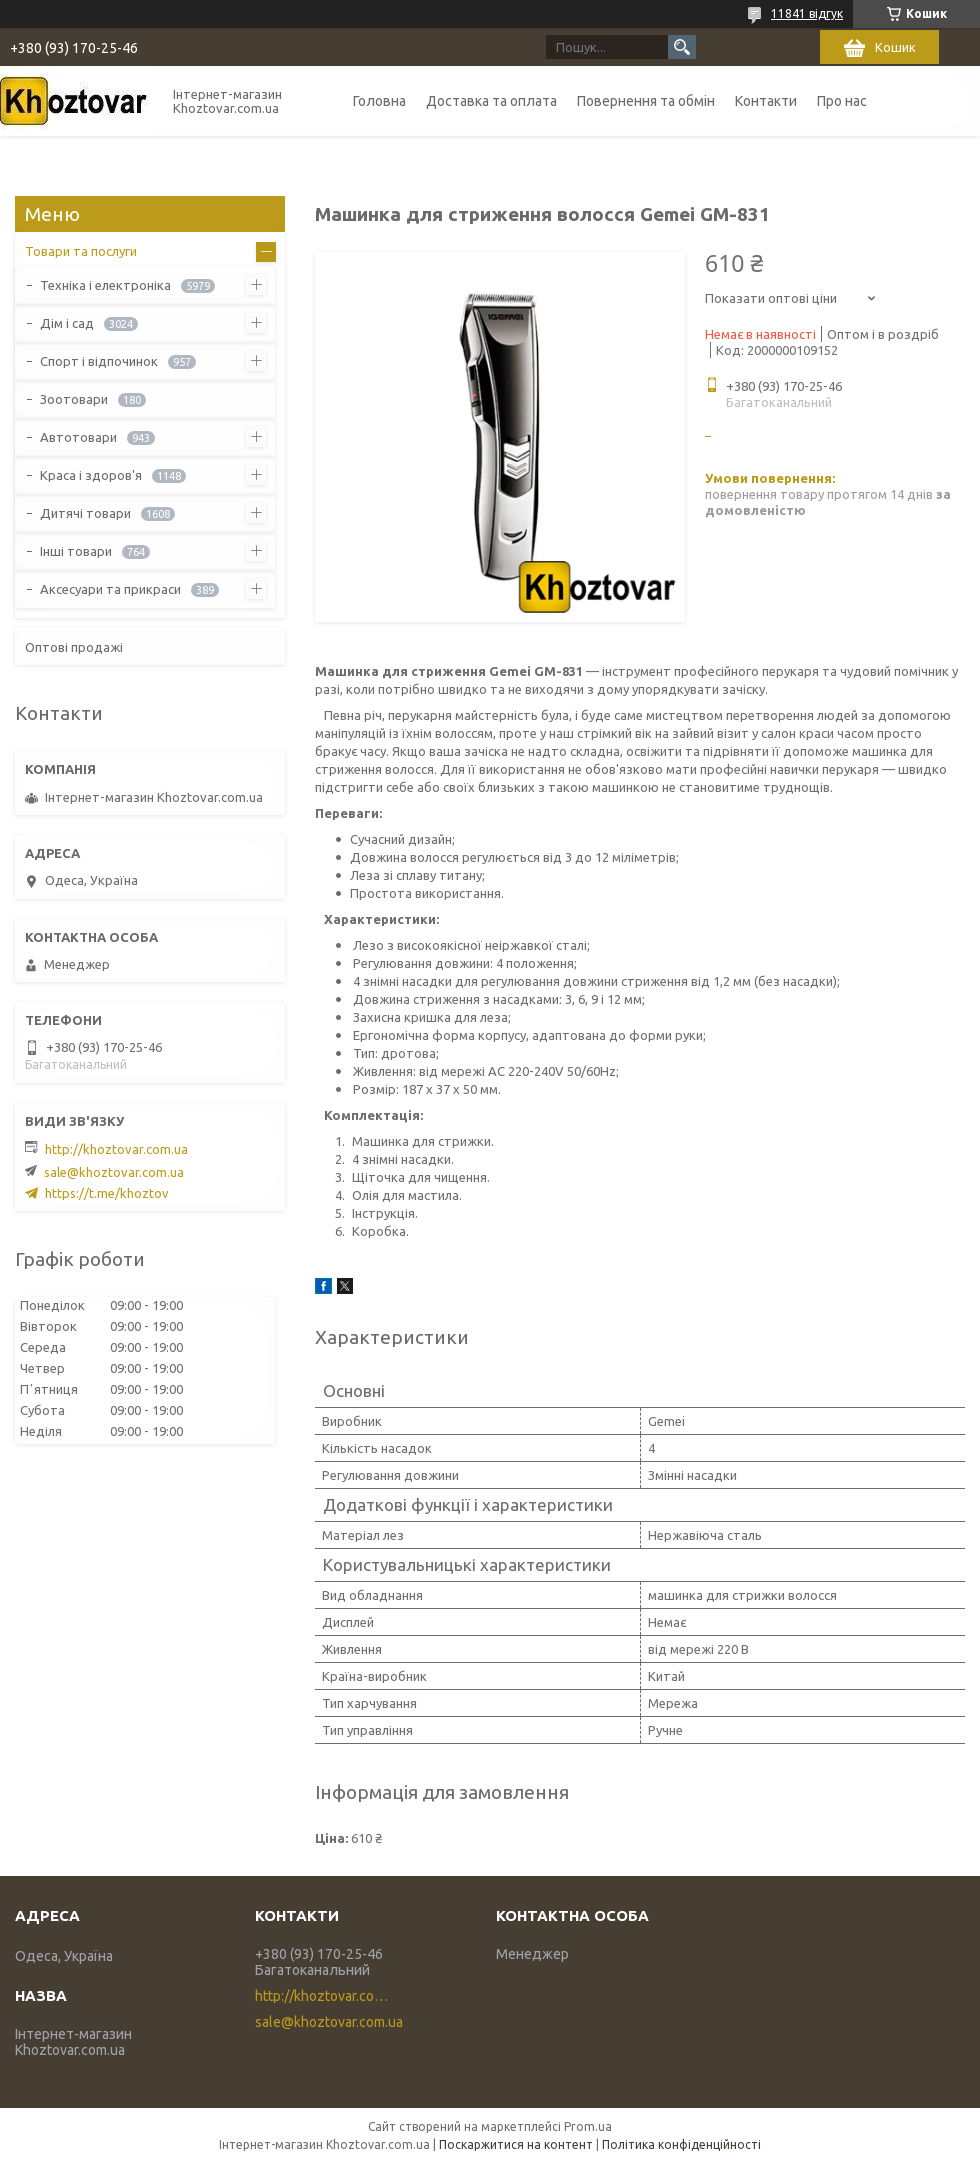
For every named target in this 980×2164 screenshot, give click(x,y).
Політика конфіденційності (681, 2144)
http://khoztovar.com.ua (116, 1149)
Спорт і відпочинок (99, 361)
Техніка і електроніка (105, 285)
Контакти (766, 101)
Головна (379, 101)
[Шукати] (682, 47)
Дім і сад (67, 323)
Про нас (842, 101)
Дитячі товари (85, 513)
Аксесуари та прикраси (110, 589)
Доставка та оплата (491, 101)
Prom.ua (588, 2126)
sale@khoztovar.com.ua (114, 1172)
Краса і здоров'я (91, 475)
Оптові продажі (74, 647)
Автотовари (78, 437)
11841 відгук (807, 13)
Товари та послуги (81, 251)
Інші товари (76, 551)
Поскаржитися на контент (516, 2144)
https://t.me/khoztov (107, 1193)
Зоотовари (74, 399)
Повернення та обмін (646, 101)
